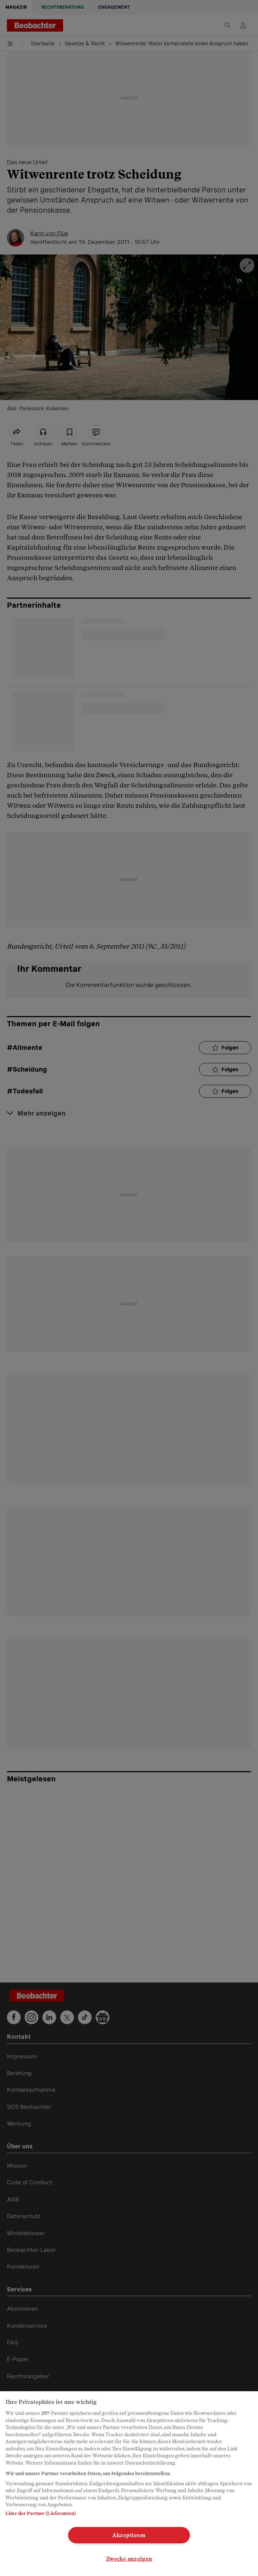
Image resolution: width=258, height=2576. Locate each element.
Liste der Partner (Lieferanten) (40, 2513)
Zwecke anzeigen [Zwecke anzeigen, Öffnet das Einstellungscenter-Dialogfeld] (129, 2559)
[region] (129, 2483)
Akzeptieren (129, 2535)
